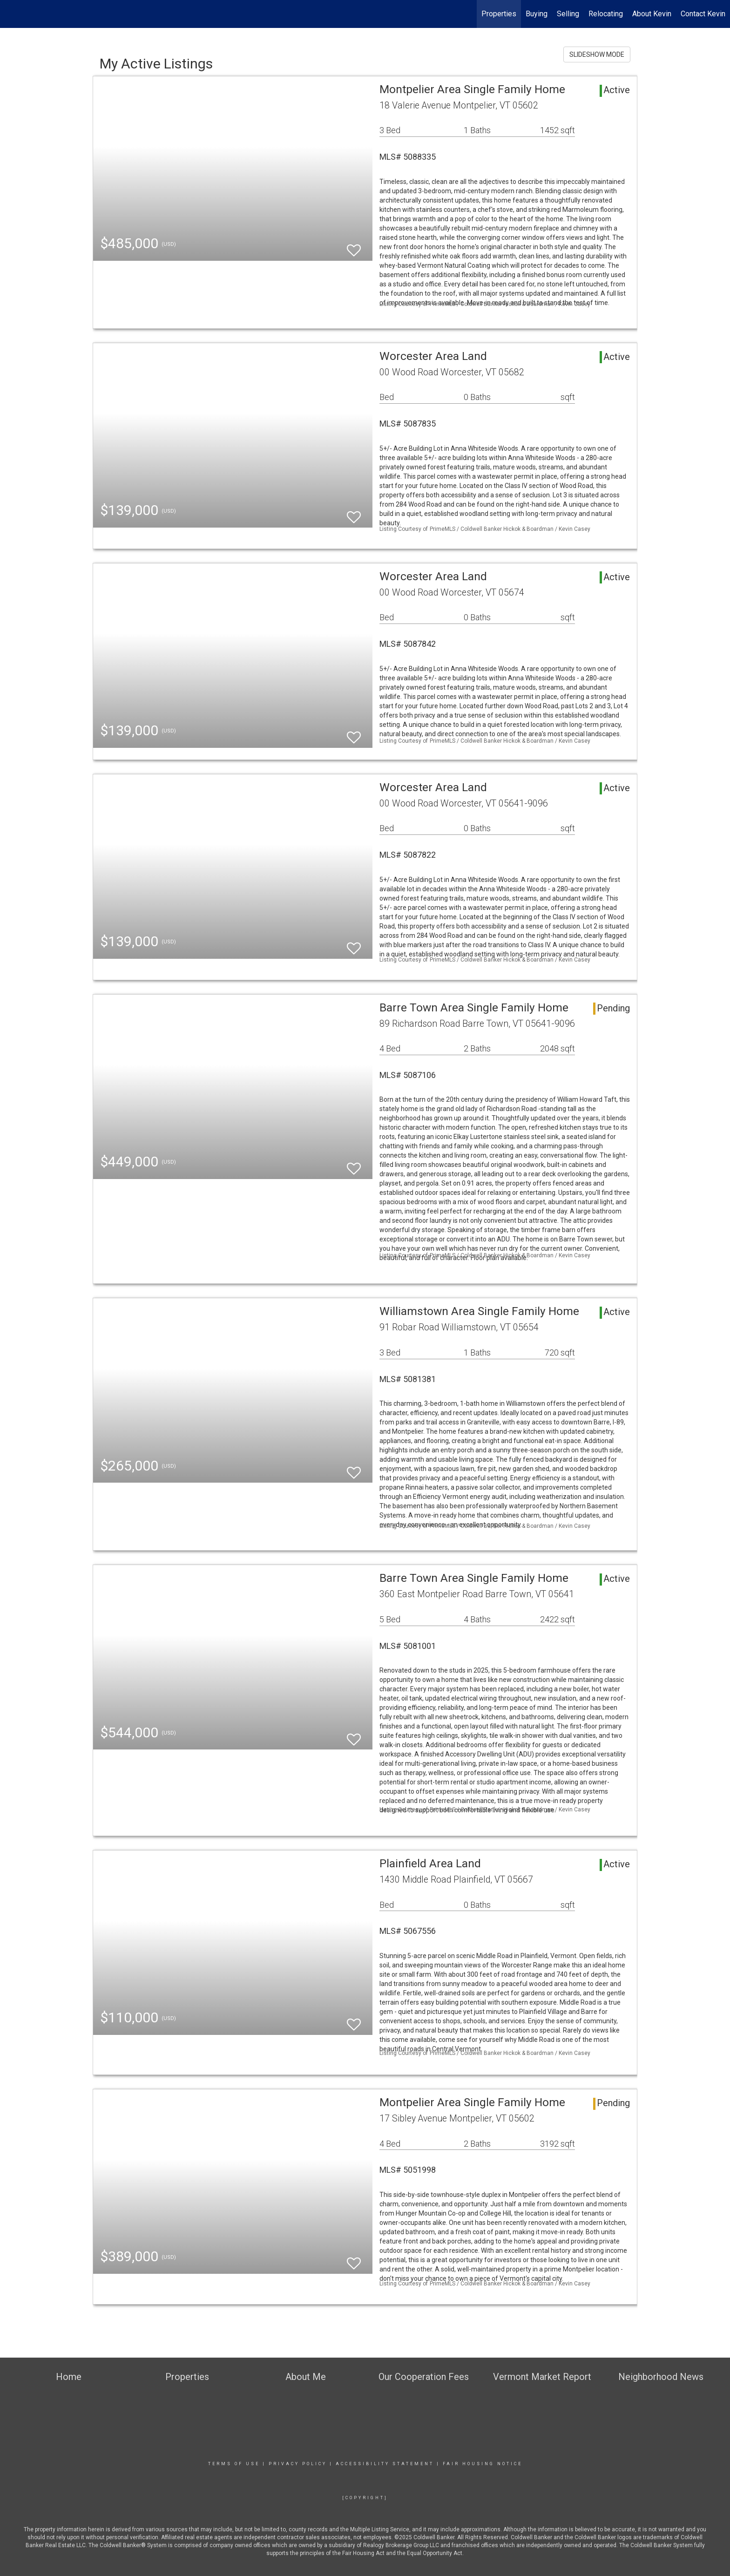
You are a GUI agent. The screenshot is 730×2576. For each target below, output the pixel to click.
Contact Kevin (703, 13)
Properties (498, 13)
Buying (537, 13)
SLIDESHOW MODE (596, 54)
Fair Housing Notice (482, 2463)
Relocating (605, 13)
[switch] (353, 246)
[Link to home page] (12, 14)
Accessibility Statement (385, 2463)
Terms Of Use (234, 2463)
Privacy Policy (298, 2463)
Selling (568, 13)
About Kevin (651, 13)
